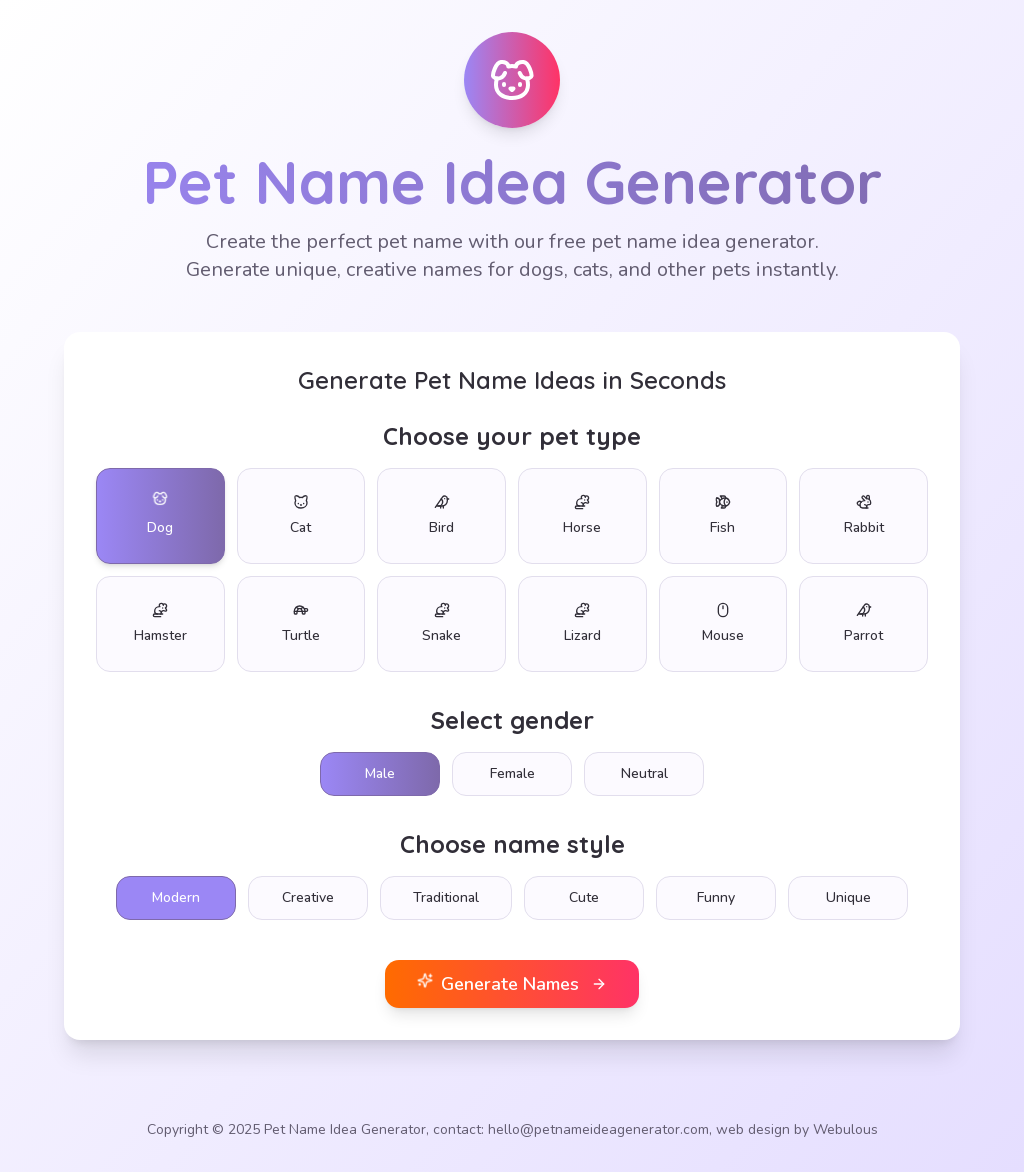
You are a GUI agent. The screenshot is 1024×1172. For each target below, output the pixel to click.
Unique (848, 897)
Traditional (446, 897)
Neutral (644, 773)
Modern (176, 897)
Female (512, 773)
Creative (308, 897)
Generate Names (512, 983)
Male (380, 773)
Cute (584, 897)
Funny (716, 897)
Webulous (845, 1129)
